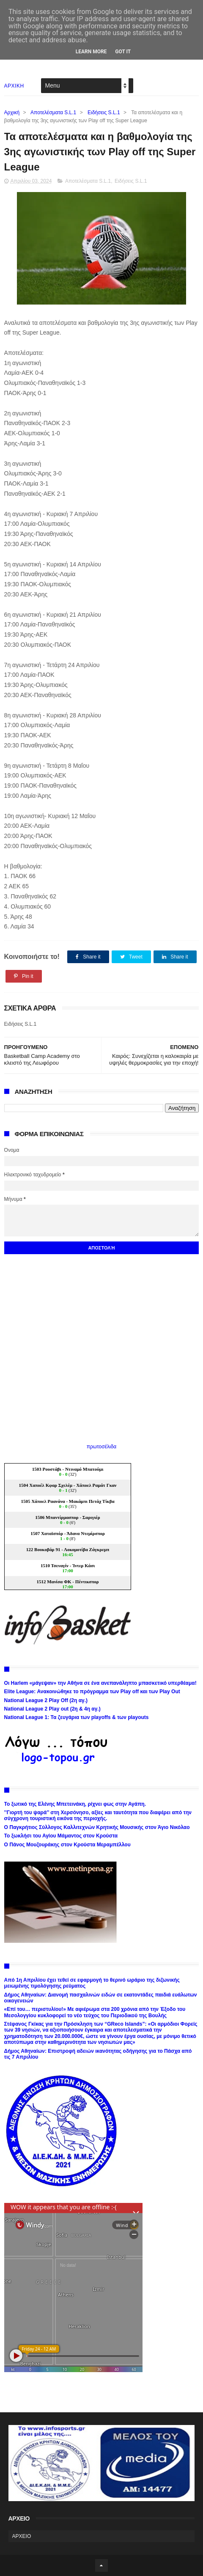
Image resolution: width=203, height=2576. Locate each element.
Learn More (91, 52)
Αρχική (11, 112)
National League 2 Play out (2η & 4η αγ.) (52, 1709)
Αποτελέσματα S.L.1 (53, 112)
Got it (123, 52)
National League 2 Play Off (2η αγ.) (46, 1700)
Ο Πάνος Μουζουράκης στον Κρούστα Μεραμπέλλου (67, 1845)
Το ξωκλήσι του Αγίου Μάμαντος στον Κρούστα (61, 1836)
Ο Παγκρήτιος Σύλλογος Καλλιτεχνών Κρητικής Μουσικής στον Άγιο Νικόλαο (97, 1827)
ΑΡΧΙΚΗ (14, 86)
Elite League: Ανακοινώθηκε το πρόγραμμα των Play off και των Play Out (92, 1691)
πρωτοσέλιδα (102, 1447)
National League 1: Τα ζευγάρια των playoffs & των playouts (76, 1717)
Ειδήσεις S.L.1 (104, 112)
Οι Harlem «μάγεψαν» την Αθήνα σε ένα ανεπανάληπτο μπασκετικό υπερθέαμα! (100, 1683)
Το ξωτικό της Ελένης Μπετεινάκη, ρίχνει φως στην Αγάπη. (75, 1804)
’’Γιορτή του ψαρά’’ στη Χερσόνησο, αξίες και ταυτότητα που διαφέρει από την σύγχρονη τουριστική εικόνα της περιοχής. (98, 1815)
